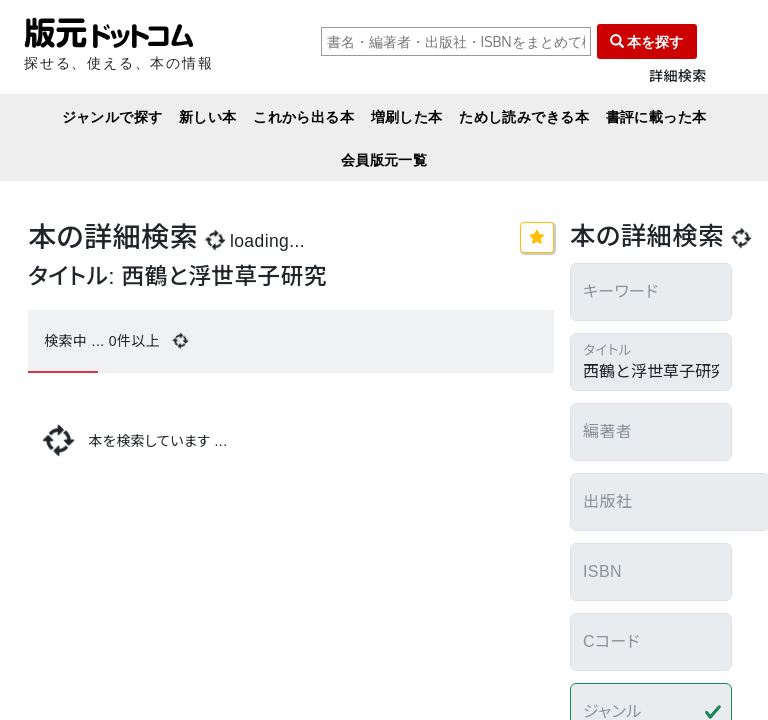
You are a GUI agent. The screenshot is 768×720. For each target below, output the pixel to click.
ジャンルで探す (112, 116)
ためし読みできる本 (524, 116)
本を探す (647, 41)
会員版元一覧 (384, 159)
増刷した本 (407, 116)
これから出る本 (303, 116)
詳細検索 (678, 76)
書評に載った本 (656, 116)
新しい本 (208, 116)
